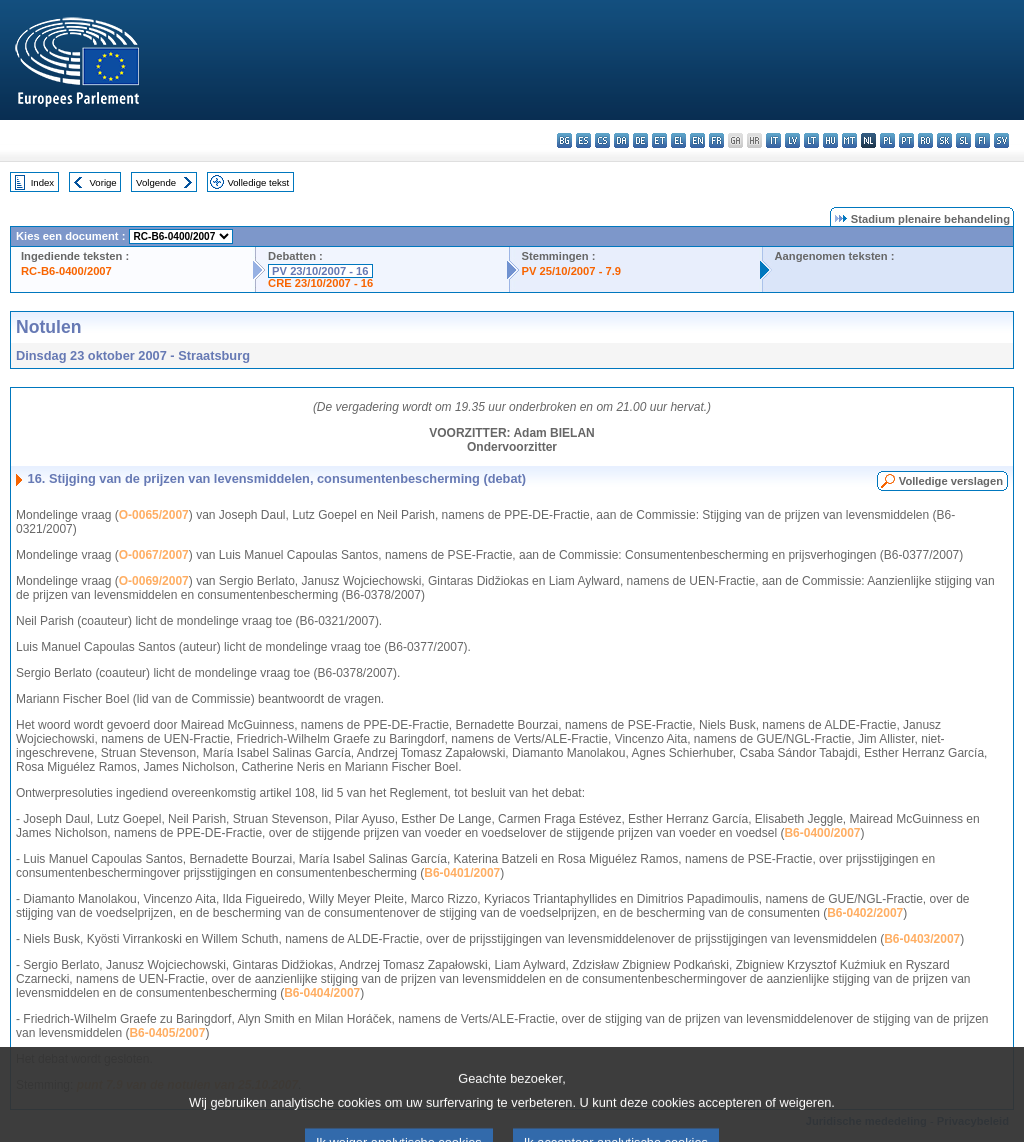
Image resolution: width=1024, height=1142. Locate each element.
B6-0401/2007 (462, 873)
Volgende (156, 182)
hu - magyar (830, 140)
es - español (583, 140)
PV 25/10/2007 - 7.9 (572, 271)
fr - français (716, 140)
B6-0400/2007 (822, 833)
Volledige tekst (258, 182)
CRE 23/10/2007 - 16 (320, 283)
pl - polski (887, 140)
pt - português (906, 140)
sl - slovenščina (963, 140)
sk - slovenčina (944, 140)
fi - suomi (982, 140)
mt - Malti (849, 140)
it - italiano (773, 140)
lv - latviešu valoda (792, 140)
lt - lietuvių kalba (811, 140)
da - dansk (621, 140)
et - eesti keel (659, 140)
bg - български (564, 140)
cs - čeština (602, 140)
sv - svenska (1001, 140)
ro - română (925, 140)
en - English (697, 140)
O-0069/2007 (154, 581)
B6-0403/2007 (922, 939)
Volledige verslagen (951, 481)
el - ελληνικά (678, 140)
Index (42, 182)
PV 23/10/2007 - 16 (320, 271)
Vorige (103, 182)
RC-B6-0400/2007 (66, 271)
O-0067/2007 (154, 555)
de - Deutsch (640, 140)
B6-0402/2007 (865, 913)
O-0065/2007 (154, 515)
